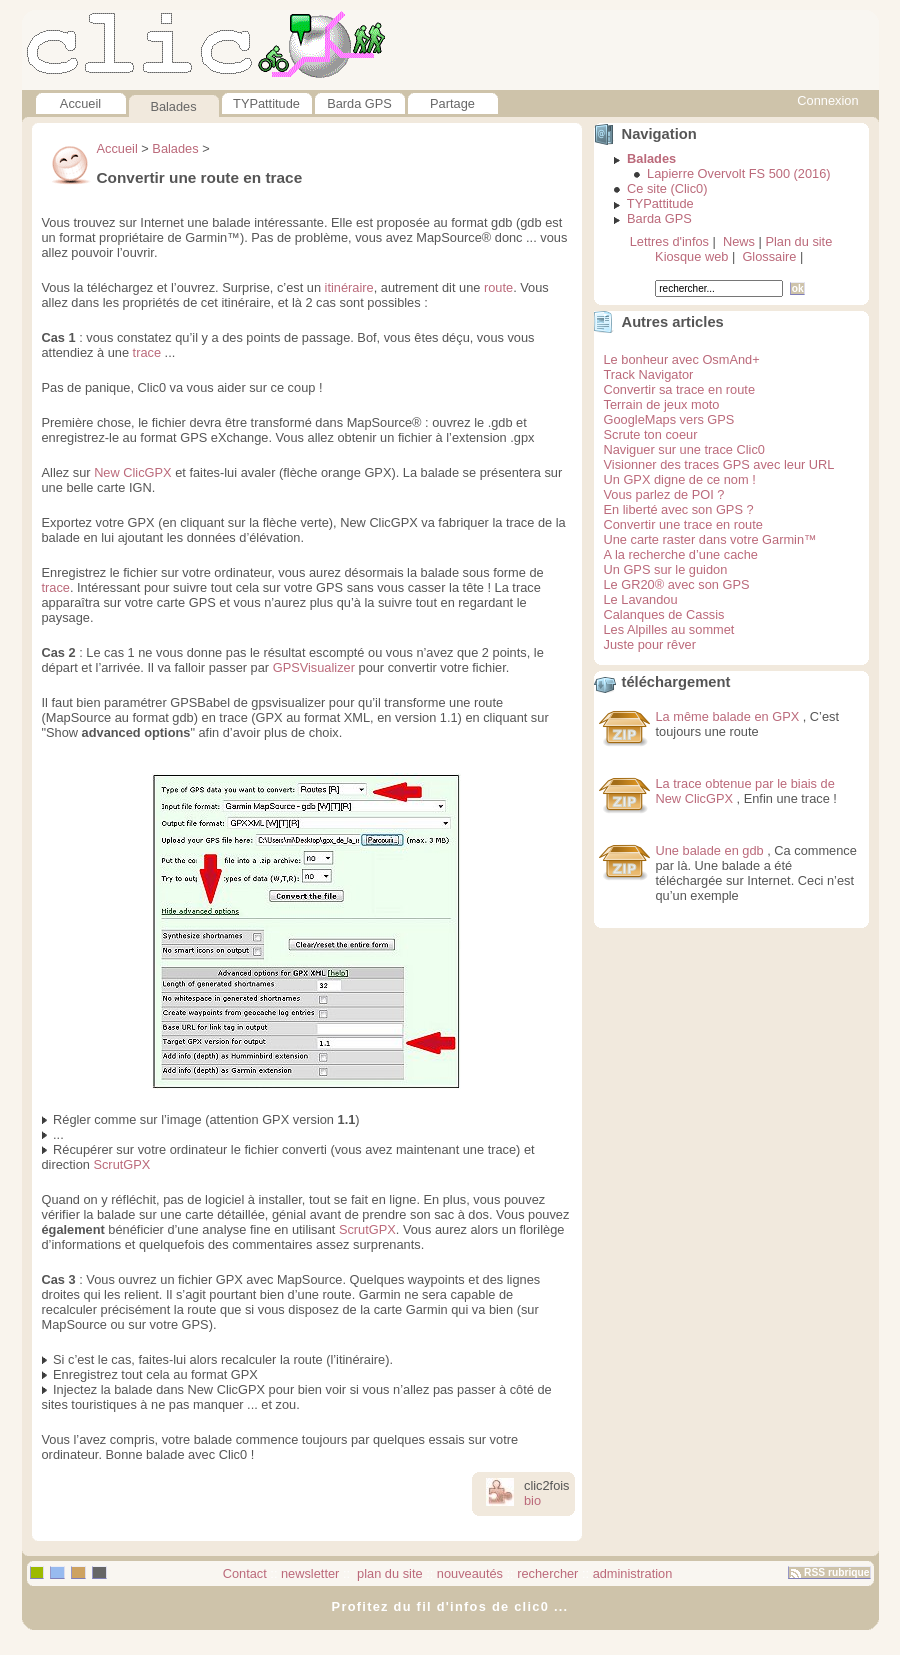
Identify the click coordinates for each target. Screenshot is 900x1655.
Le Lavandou (641, 599)
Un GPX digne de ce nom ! (680, 479)
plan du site (388, 1573)
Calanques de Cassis (664, 614)
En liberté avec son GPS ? (679, 509)
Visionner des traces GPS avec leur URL (719, 464)
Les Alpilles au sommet (669, 629)
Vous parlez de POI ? (664, 494)
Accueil (80, 103)
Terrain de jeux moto (662, 404)
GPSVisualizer (314, 667)
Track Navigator (649, 374)
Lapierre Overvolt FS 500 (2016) (739, 173)
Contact (245, 1573)
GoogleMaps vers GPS (669, 419)
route (498, 287)
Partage (452, 103)
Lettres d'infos (669, 241)
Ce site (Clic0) (667, 188)
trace (147, 352)
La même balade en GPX (728, 716)
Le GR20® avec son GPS (677, 584)
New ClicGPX (133, 472)
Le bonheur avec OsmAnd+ (682, 359)
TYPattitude (266, 103)
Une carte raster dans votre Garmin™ (710, 539)
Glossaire (769, 256)
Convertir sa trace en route (680, 389)
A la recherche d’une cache (681, 554)
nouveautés (470, 1573)
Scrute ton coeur (651, 434)
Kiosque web (691, 256)
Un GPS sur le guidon (666, 569)
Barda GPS (359, 103)
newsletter (310, 1573)
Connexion (827, 100)
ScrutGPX (121, 1164)
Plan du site (798, 241)
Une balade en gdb (710, 850)
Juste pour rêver (650, 644)
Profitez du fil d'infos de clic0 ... (450, 1606)
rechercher (547, 1573)
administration (633, 1573)
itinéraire (349, 287)
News (739, 241)
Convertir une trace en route (683, 524)
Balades (173, 106)
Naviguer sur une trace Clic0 (684, 449)
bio (532, 1500)
